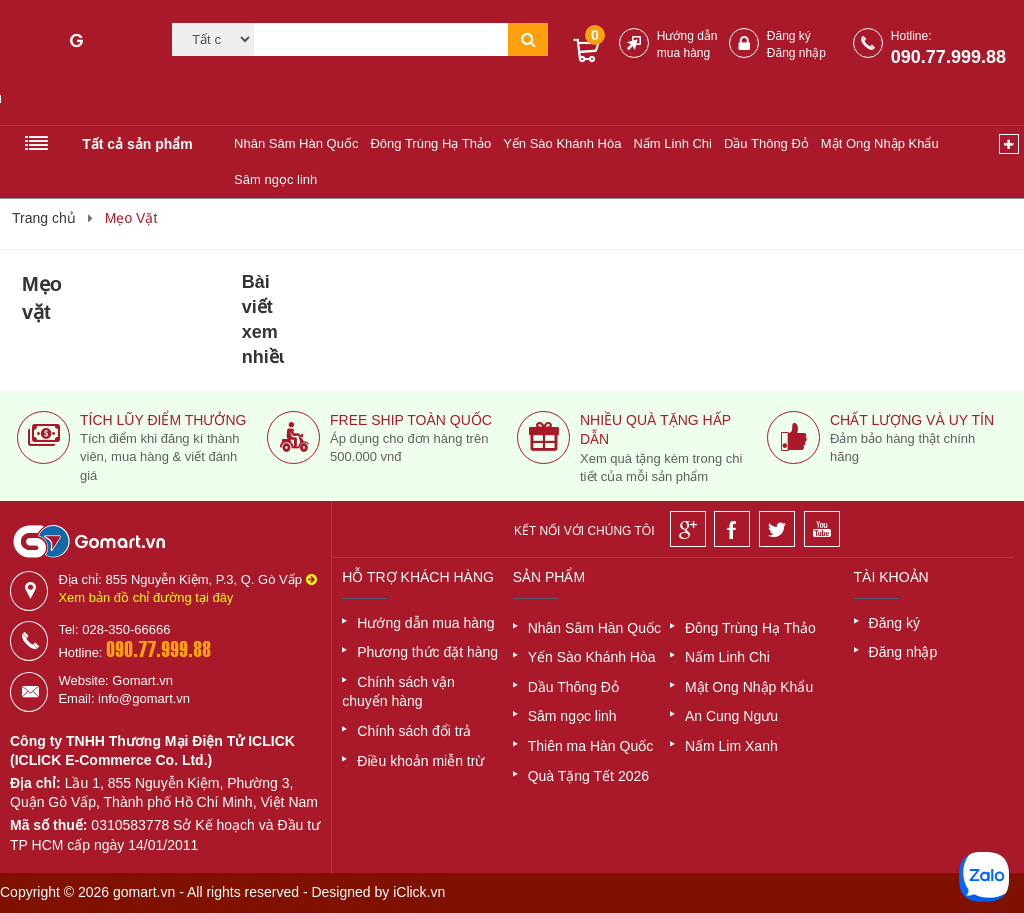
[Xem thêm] (1009, 144)
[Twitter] (777, 529)
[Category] (213, 39)
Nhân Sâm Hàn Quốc (296, 143)
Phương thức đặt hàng (427, 652)
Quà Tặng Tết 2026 (588, 776)
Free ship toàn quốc (411, 420)
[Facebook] (732, 529)
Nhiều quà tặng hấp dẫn (655, 430)
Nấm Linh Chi (672, 143)
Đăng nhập (796, 53)
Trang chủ (44, 218)
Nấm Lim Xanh (731, 746)
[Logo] (76, 67)
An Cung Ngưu (731, 716)
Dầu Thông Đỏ (766, 143)
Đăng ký (789, 36)
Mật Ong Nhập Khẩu (880, 143)
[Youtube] (822, 529)
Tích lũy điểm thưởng (163, 420)
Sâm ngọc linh (275, 179)
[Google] (688, 529)
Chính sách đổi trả (414, 731)
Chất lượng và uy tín (912, 420)
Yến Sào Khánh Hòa (562, 143)
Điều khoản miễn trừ (420, 761)
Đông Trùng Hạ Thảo (430, 143)
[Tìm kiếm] (381, 39)
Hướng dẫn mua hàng (425, 623)
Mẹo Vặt (131, 218)
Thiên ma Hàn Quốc (591, 746)
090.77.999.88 (948, 57)
